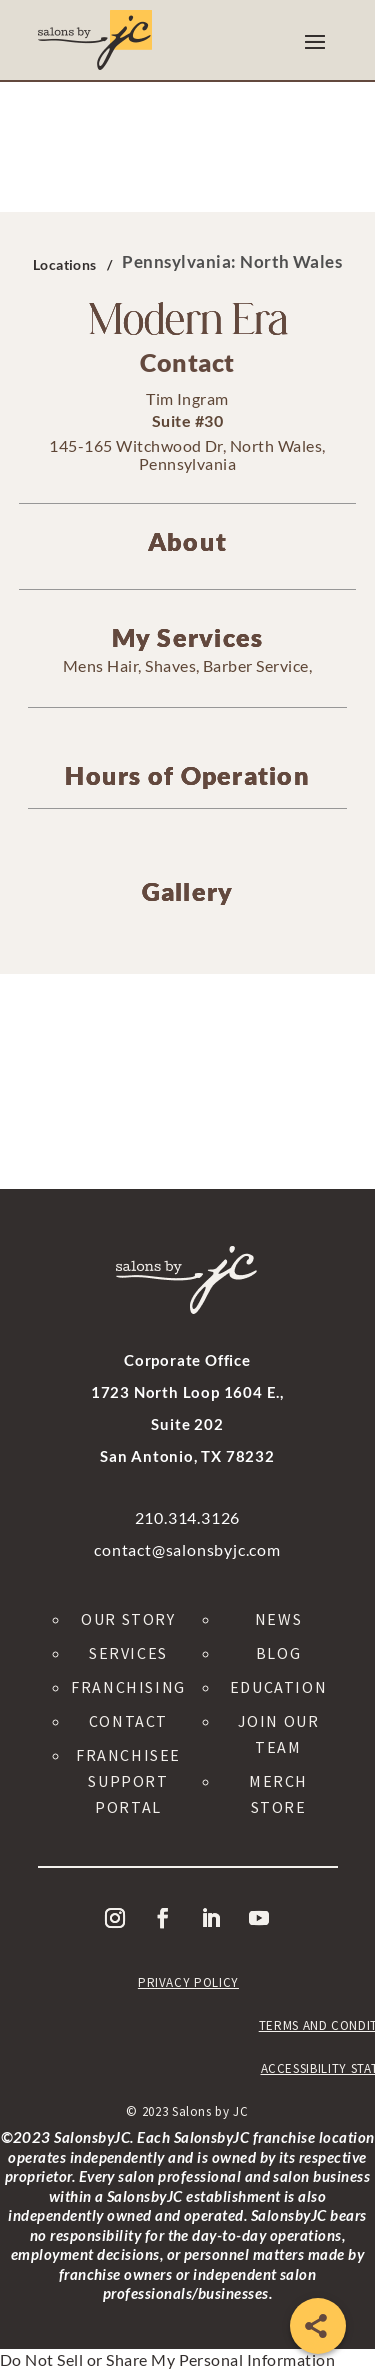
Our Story (128, 1619)
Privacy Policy (188, 1982)
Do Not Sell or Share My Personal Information (167, 2359)
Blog (278, 1653)
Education (278, 1687)
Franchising (128, 1687)
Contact (128, 1721)
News (278, 1619)
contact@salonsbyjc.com (187, 1549)
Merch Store (278, 1794)
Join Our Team (279, 1734)
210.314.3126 (188, 1517)
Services (128, 1653)
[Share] (318, 2326)
